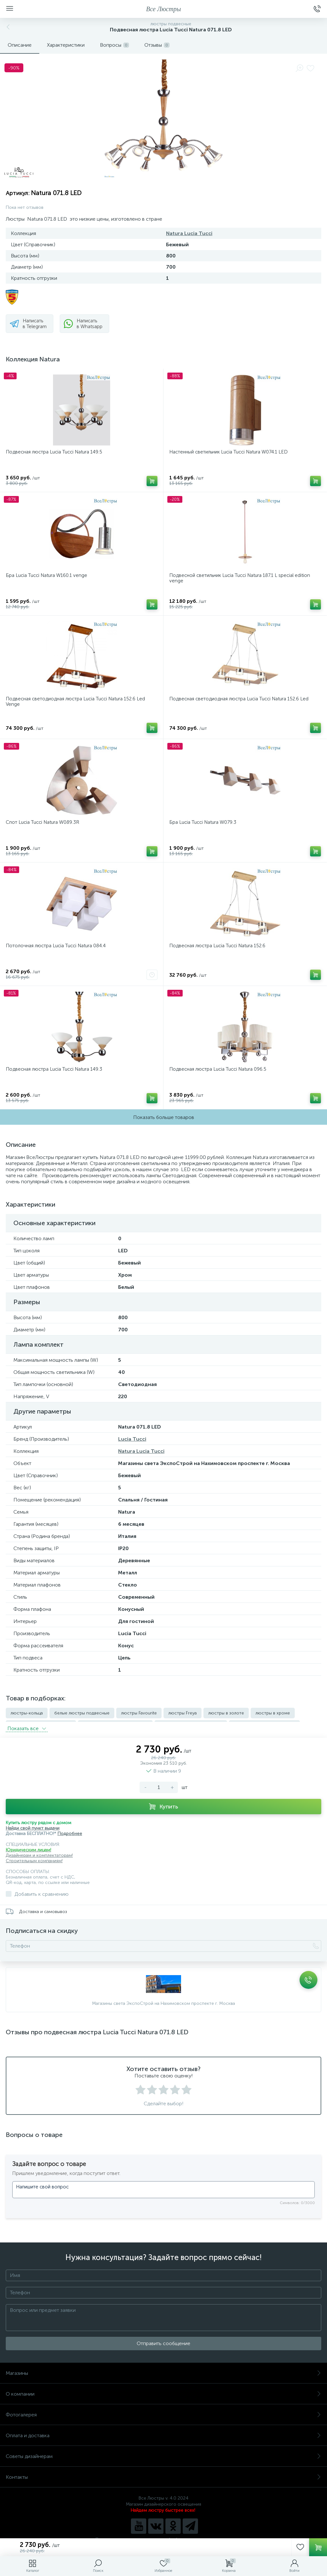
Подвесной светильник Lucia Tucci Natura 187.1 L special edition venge (239, 578)
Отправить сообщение (163, 2341)
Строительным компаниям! (34, 1858)
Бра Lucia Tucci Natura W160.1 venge (46, 575)
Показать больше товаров (163, 1117)
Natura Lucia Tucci (189, 233)
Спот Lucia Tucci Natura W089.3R (42, 822)
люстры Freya (182, 1713)
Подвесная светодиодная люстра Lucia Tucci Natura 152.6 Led (238, 699)
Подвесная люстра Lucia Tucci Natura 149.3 (54, 1069)
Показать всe (26, 1726)
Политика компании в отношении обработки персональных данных (163, 2536)
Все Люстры (163, 8)
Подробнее (69, 1831)
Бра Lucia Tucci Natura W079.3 (202, 822)
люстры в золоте (226, 1713)
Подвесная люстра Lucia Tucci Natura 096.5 (217, 1069)
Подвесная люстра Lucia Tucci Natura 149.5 (54, 452)
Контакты (163, 2474)
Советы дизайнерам (163, 2454)
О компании (163, 2391)
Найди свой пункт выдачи (32, 1825)
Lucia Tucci (132, 1439)
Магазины (163, 2370)
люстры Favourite (139, 1713)
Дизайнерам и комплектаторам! (39, 1852)
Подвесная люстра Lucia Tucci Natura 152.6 (217, 946)
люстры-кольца (27, 1713)
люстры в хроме (272, 1713)
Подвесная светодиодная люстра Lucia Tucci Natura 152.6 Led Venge (75, 701)
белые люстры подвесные (82, 1713)
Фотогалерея (163, 2412)
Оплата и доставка (163, 2433)
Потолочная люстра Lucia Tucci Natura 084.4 (56, 946)
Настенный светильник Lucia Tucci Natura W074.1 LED (228, 452)
